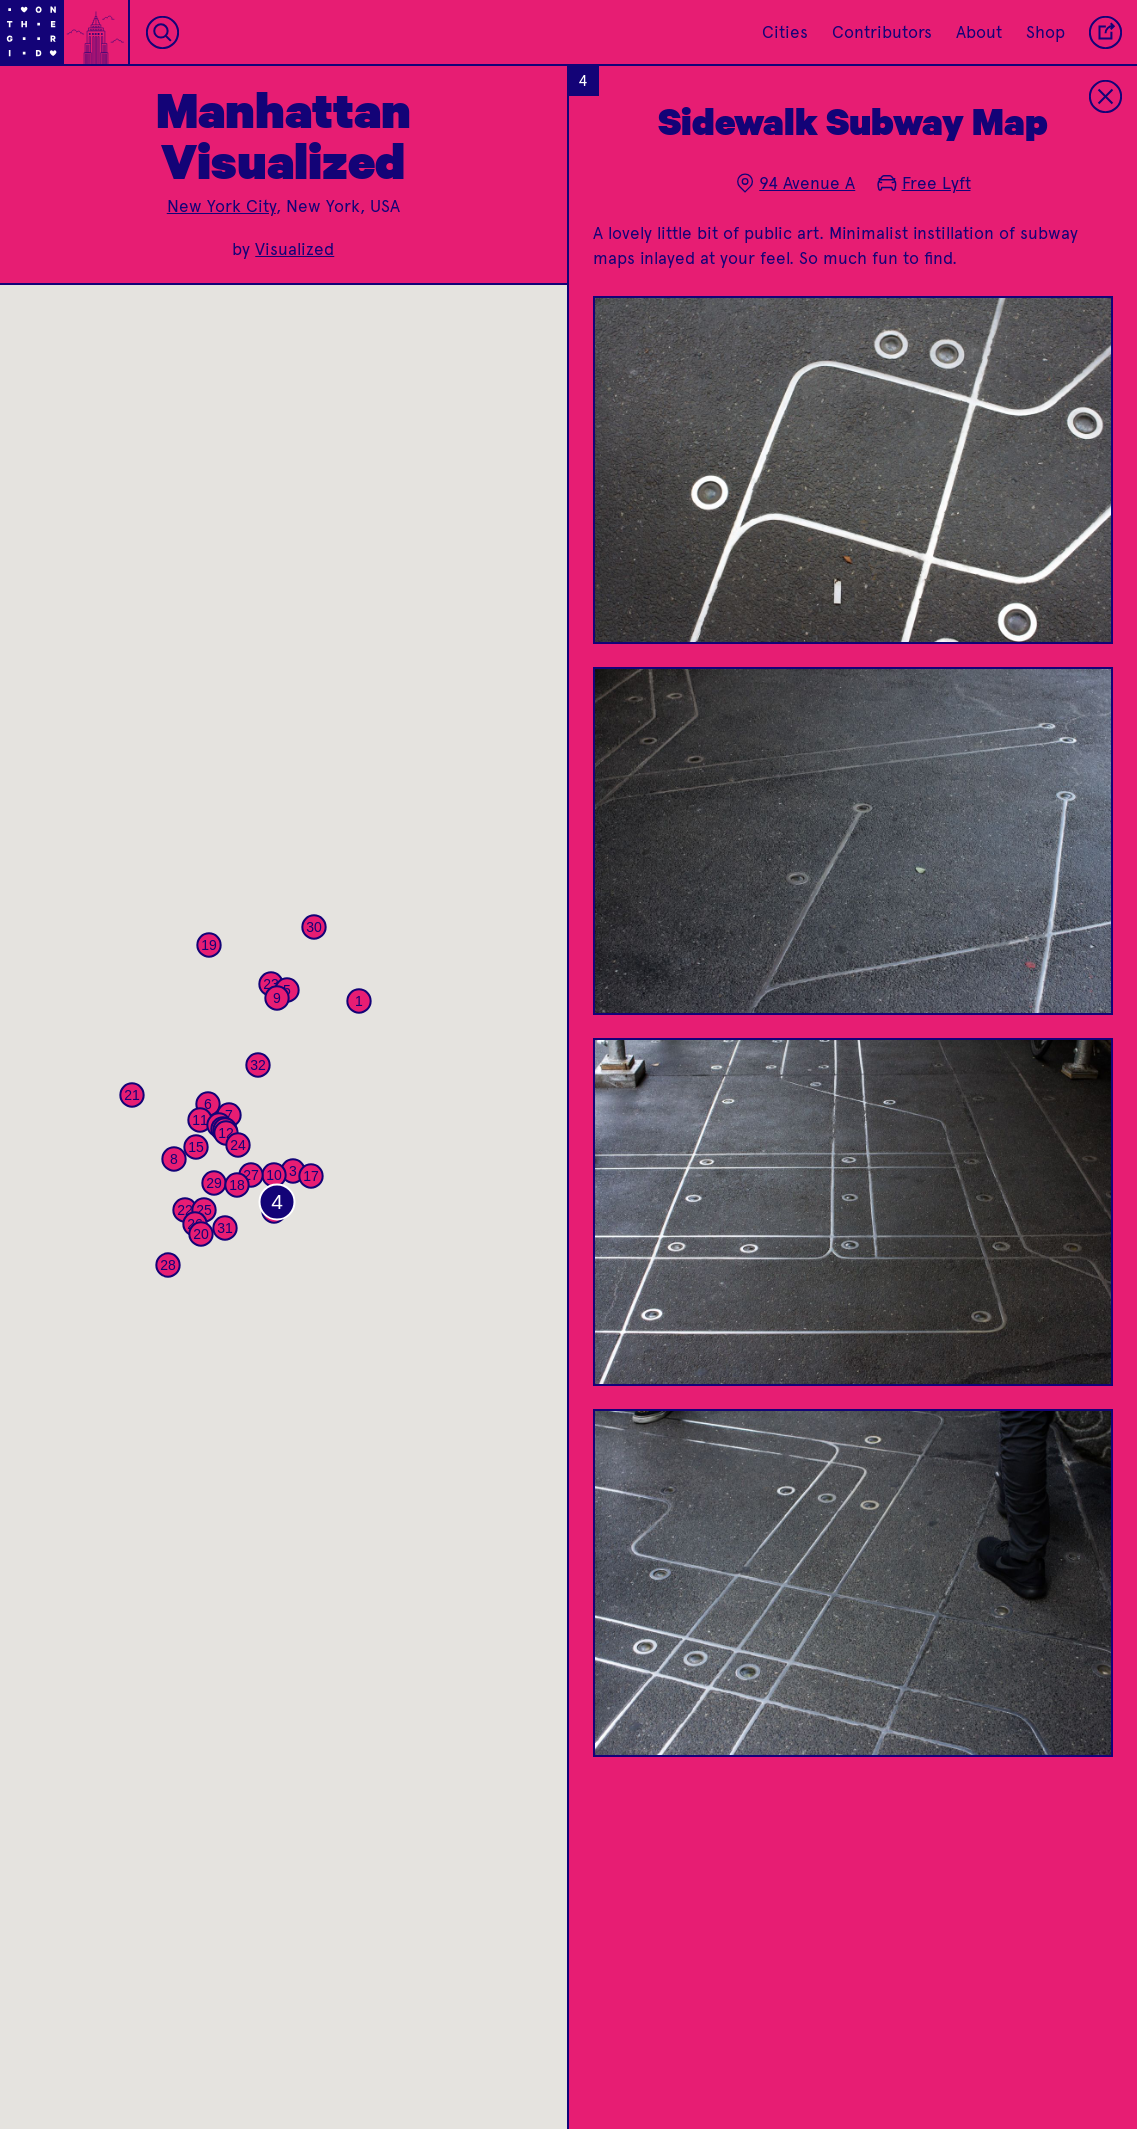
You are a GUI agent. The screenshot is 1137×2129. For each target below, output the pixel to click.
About (979, 32)
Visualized (294, 249)
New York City (221, 206)
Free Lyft (923, 183)
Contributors (882, 32)
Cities (785, 32)
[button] (359, 1001)
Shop (1045, 32)
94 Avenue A (795, 183)
